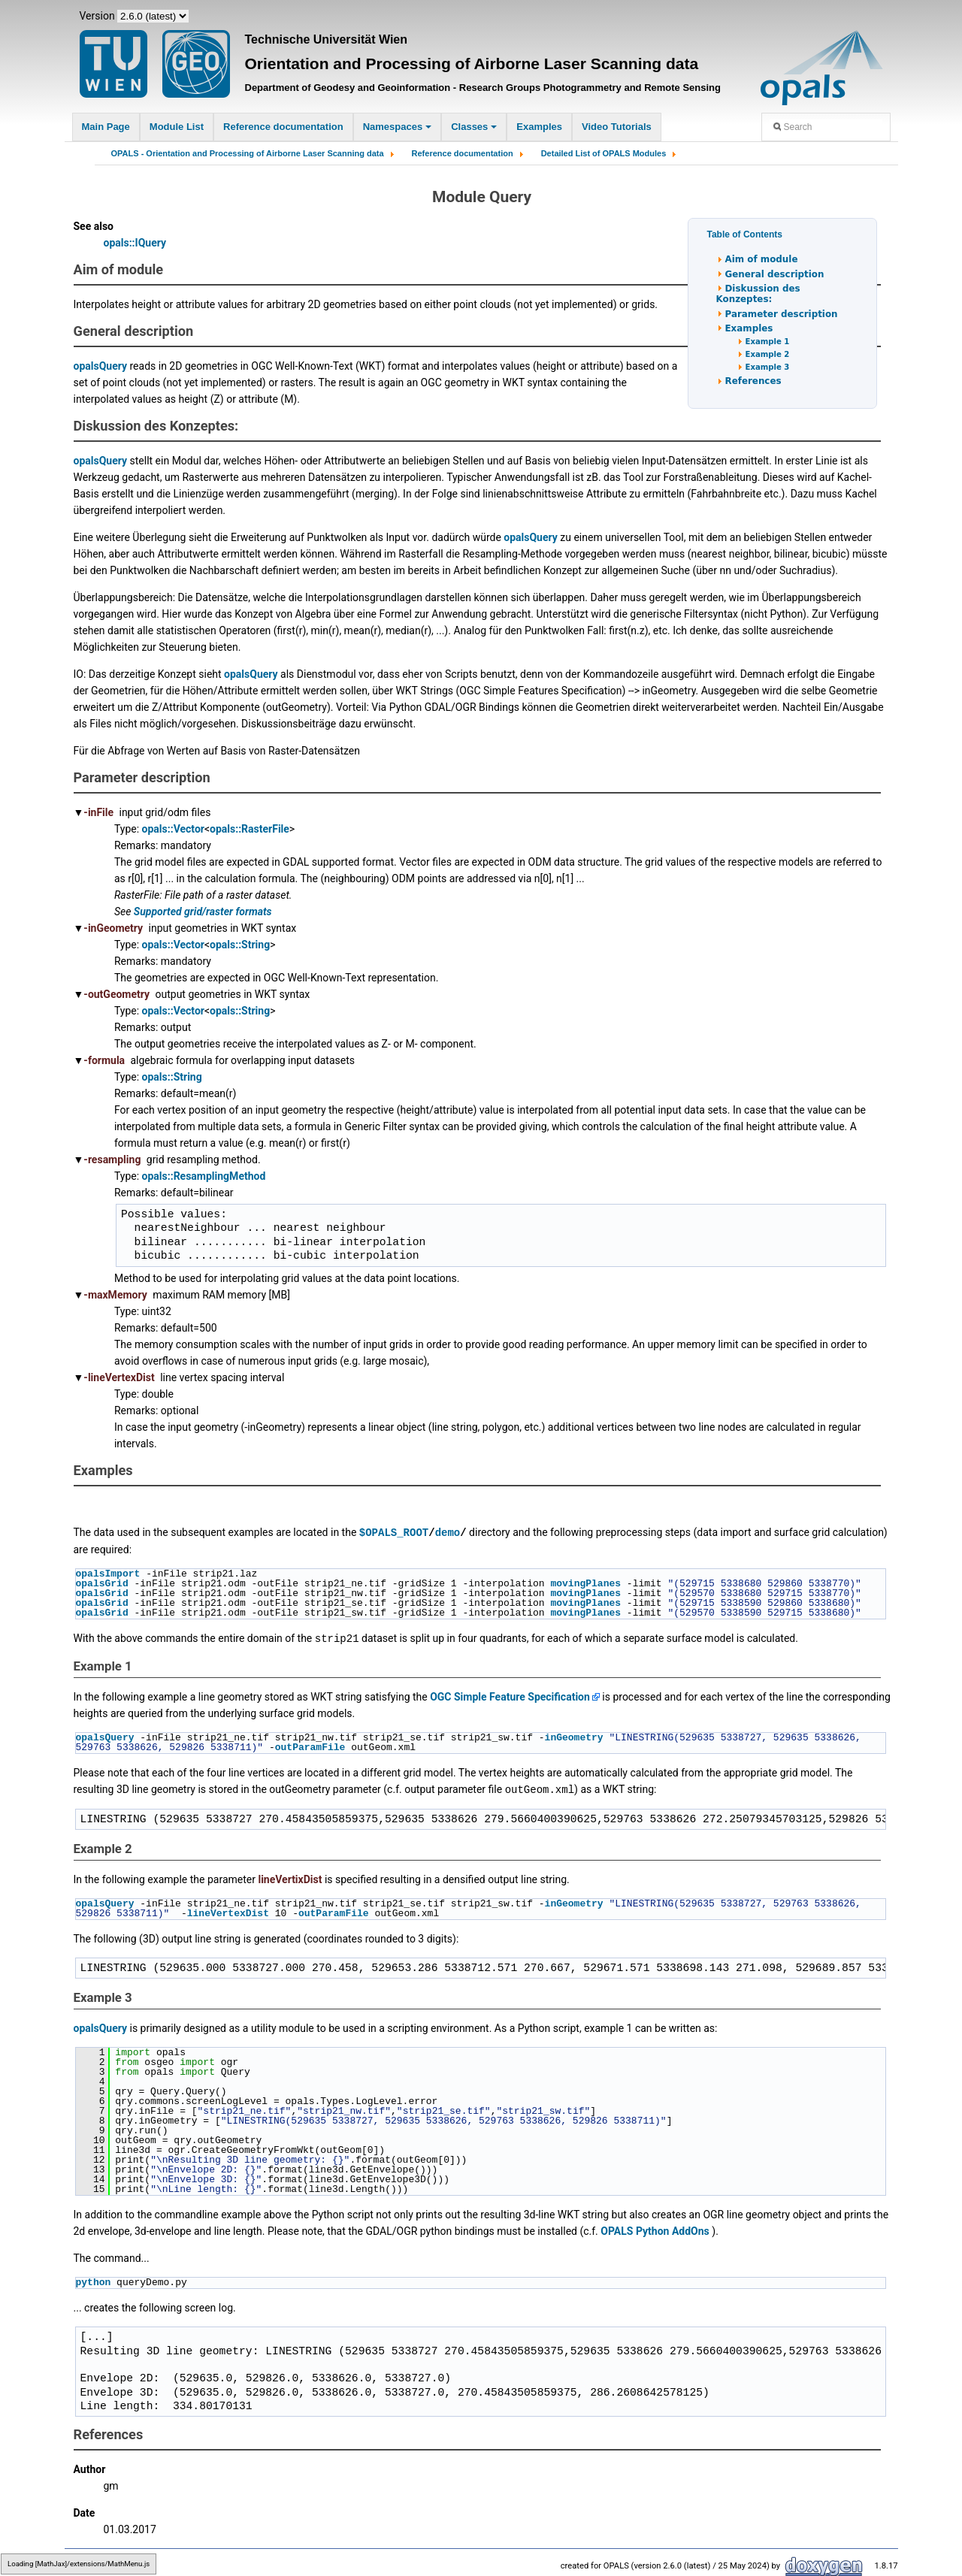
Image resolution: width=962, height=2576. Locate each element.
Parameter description (781, 314)
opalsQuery (101, 366)
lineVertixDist (290, 1877)
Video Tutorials (617, 126)
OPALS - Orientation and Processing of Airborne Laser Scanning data (247, 153)
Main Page (106, 126)
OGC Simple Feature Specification (510, 1695)
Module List (177, 126)
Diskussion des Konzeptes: (758, 293)
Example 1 (768, 341)
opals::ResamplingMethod (204, 1176)
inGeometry (574, 1736)
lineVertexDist (228, 1911)
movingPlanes (585, 1582)
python (93, 2280)
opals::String (240, 945)
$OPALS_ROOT (393, 1532)
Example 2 (768, 354)
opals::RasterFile (249, 829)
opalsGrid (102, 1582)
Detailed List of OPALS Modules (604, 153)
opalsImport (108, 1573)
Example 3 (768, 367)
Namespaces (397, 126)
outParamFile (310, 1745)
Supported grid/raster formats (203, 912)
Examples (539, 126)
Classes (474, 126)
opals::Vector (173, 829)
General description (774, 274)
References (753, 381)
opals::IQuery (135, 243)
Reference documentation (283, 126)
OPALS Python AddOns (654, 2229)
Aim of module (761, 259)
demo (448, 1532)
